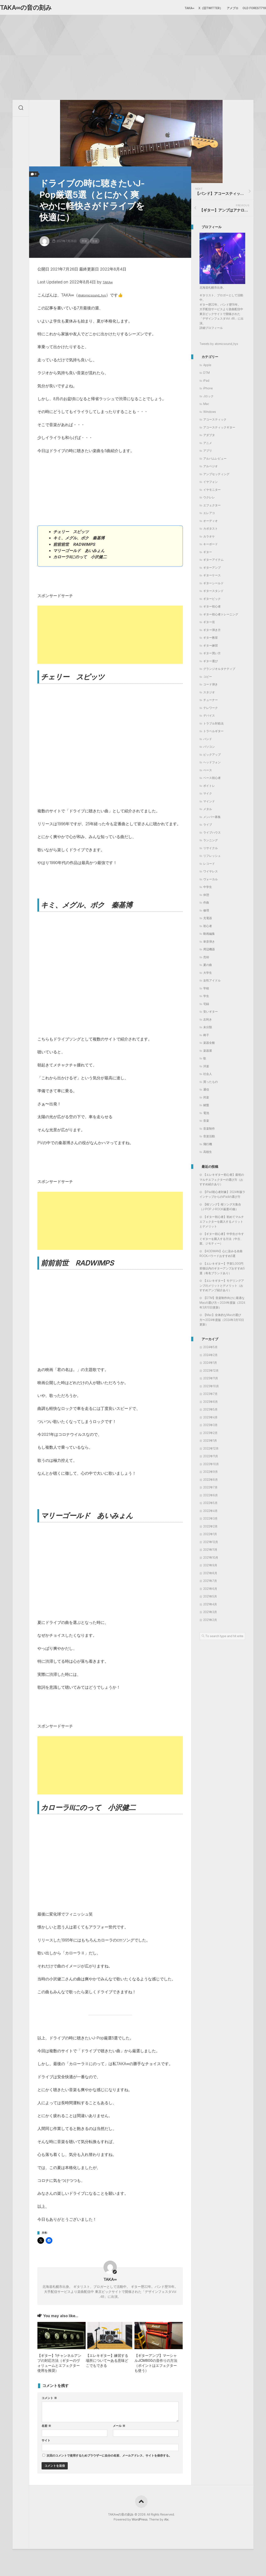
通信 (206, 1091)
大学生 (207, 974)
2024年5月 (210, 1349)
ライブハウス (212, 834)
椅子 (206, 1037)
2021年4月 (210, 1606)
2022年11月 (210, 1458)
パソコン (209, 748)
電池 (206, 1115)
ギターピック (212, 601)
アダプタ (209, 437)
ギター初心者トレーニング (220, 616)
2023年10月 (211, 1388)
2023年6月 (210, 1403)
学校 (206, 990)
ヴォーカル (210, 881)
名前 (46, 2428)
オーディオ (210, 523)
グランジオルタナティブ (219, 671)
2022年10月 (211, 1466)
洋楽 (206, 1068)
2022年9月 (210, 1474)
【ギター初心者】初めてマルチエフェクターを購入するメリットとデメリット (222, 1223)
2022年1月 (210, 1536)
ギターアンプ (212, 569)
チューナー (210, 702)
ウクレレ (209, 499)
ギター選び (210, 663)
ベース (207, 772)
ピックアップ (212, 756)
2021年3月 (210, 1614)
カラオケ (209, 538)
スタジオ (209, 694)
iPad (206, 382)
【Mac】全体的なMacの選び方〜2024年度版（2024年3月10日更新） (222, 1321)
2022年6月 (210, 1497)
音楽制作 (209, 1130)
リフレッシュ (212, 857)
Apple (207, 367)
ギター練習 (210, 647)
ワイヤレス (210, 873)
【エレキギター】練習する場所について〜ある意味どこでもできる (107, 2363)
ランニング (210, 842)
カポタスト (210, 530)
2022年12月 (211, 1450)
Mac (206, 406)
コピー (207, 678)
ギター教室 (210, 639)
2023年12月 (211, 1372)
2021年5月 (210, 1598)
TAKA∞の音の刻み (32, 8)
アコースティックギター (219, 429)
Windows (209, 414)
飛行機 (207, 1146)
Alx (166, 2521)
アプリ (207, 452)
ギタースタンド (213, 593)
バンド (207, 741)
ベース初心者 (212, 780)
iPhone (208, 390)
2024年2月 (210, 1357)
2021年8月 (210, 1575)
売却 (206, 959)
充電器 (207, 920)
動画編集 (209, 935)
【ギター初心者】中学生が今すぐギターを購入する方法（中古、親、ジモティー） (222, 1240)
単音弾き (209, 943)
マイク (207, 795)
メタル (207, 811)
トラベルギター (213, 733)
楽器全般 (209, 1044)
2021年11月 (210, 1551)
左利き (207, 1021)
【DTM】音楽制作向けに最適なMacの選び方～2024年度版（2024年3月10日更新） (222, 1304)
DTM (206, 374)
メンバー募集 (212, 819)
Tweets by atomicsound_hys (219, 346)
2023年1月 (210, 1442)
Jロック (208, 398)
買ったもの (210, 1084)
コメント (49, 2400)
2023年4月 (210, 1419)
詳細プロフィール (211, 330)
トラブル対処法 (213, 725)
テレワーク (210, 710)
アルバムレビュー (215, 460)
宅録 (206, 1006)
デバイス (209, 717)
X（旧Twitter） (202, 8)
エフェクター (212, 507)
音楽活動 (209, 1138)
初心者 (207, 928)
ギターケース (212, 577)
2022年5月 (210, 1505)
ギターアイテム (213, 561)
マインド (209, 803)
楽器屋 (207, 1052)
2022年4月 (210, 1513)
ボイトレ (209, 787)
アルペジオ (210, 468)
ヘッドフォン (212, 764)
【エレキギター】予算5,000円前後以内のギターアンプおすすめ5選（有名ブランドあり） (222, 1270)
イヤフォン (210, 484)
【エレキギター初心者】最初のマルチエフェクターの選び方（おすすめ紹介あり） (222, 1181)
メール (119, 2428)
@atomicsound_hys (96, 297)
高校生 (207, 1154)
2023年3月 (210, 1427)
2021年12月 (210, 1544)
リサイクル (210, 850)
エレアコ (209, 515)
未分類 (207, 1029)
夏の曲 (207, 967)
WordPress (140, 2521)
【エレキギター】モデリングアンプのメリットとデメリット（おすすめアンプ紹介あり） (222, 1287)
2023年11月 (210, 1380)
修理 (206, 912)
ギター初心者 (212, 608)
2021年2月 (210, 1622)
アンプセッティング (216, 476)
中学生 (207, 889)
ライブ (207, 826)
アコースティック (215, 421)
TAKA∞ (181, 8)
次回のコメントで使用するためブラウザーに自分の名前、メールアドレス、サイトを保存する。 (109, 2457)
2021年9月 (210, 1567)
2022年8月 (210, 1481)
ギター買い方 (212, 655)
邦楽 (84, 243)
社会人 (207, 1076)
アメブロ (224, 8)
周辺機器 (209, 951)
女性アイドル (212, 982)
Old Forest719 (246, 8)
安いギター (210, 1013)
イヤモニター (212, 491)
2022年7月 (210, 1489)
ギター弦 (209, 624)
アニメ (207, 445)
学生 (206, 998)
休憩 (206, 897)
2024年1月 (210, 1364)
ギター (207, 554)
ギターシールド (213, 585)
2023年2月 (210, 1435)
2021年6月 (210, 1590)
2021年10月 (210, 1559)
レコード (209, 865)
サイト (46, 2442)
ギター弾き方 (212, 632)
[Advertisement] (133, 48)
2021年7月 (210, 1583)
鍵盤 (206, 1107)
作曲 (206, 904)
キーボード (210, 546)
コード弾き (210, 686)
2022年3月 (210, 1520)
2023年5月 (210, 1411)
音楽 (95, 243)
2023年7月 (210, 1396)
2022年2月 (210, 1528)
